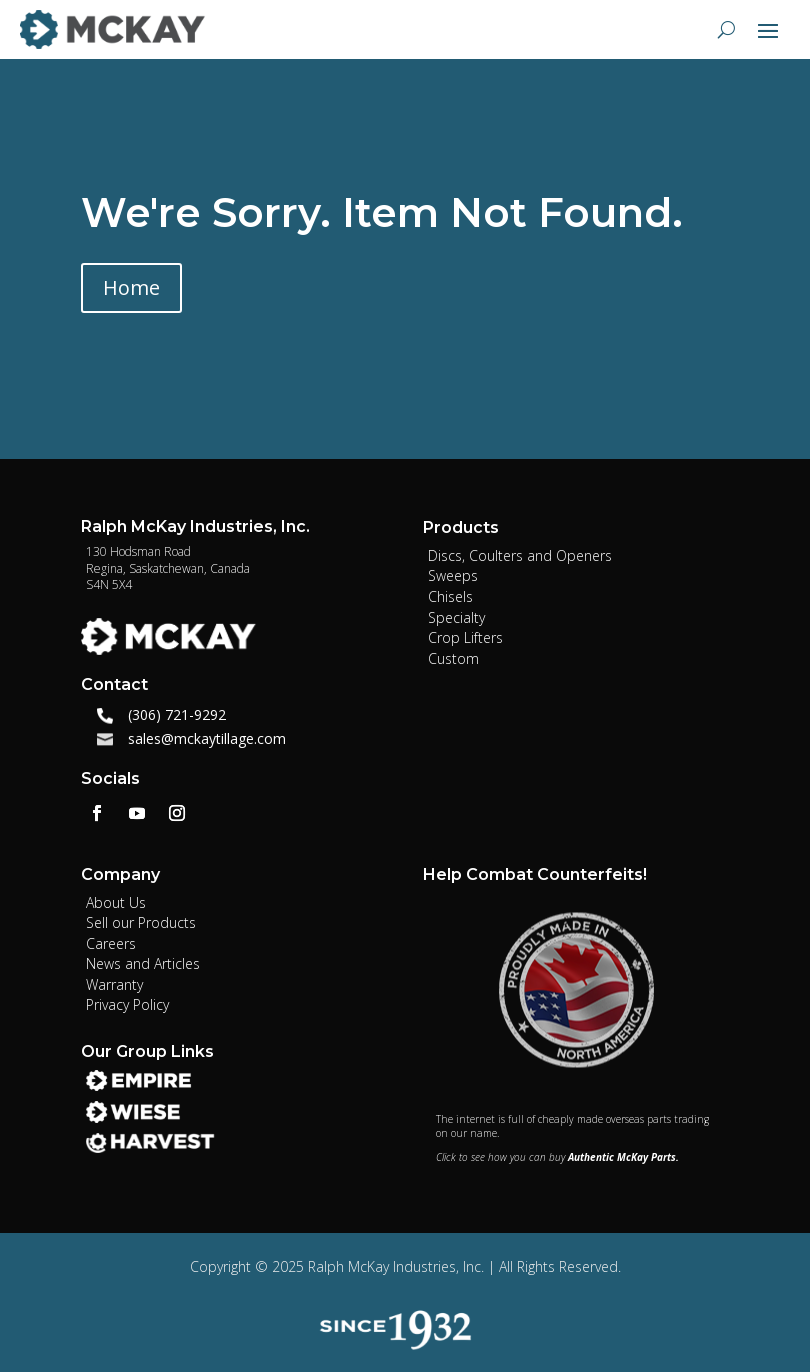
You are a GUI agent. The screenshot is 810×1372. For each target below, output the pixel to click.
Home (131, 287)
